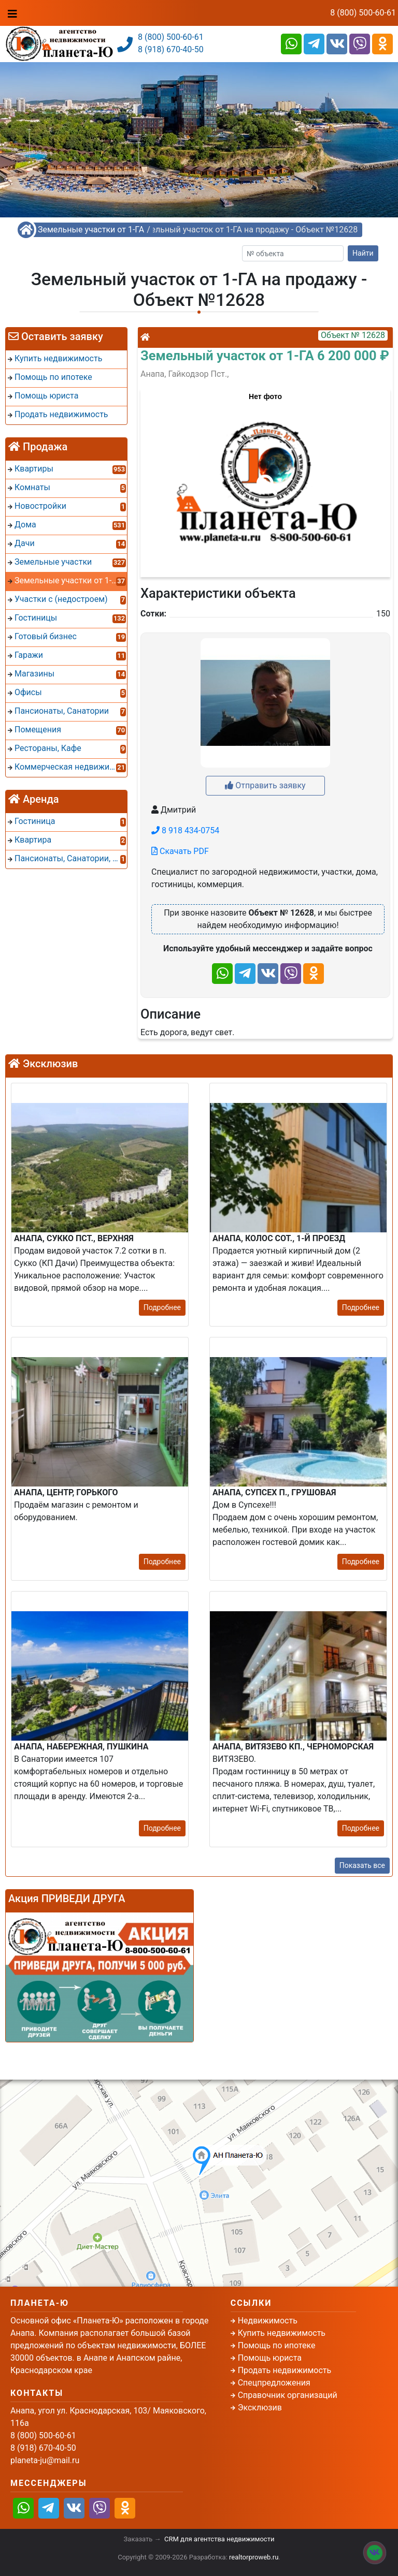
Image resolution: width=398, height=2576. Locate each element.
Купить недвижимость (281, 2333)
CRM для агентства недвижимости (219, 2539)
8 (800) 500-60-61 (363, 13)
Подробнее (162, 1307)
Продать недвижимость (285, 2370)
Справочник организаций (287, 2395)
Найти (363, 253)
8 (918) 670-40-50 (171, 49)
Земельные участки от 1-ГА (91, 229)
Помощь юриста (270, 2358)
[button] (265, 477)
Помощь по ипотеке (277, 2345)
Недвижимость (267, 2320)
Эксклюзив (260, 2407)
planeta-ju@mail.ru (44, 2460)
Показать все (362, 1865)
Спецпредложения (274, 2383)
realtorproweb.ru (253, 2557)
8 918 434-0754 (185, 830)
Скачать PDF (180, 851)
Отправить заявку (265, 785)
